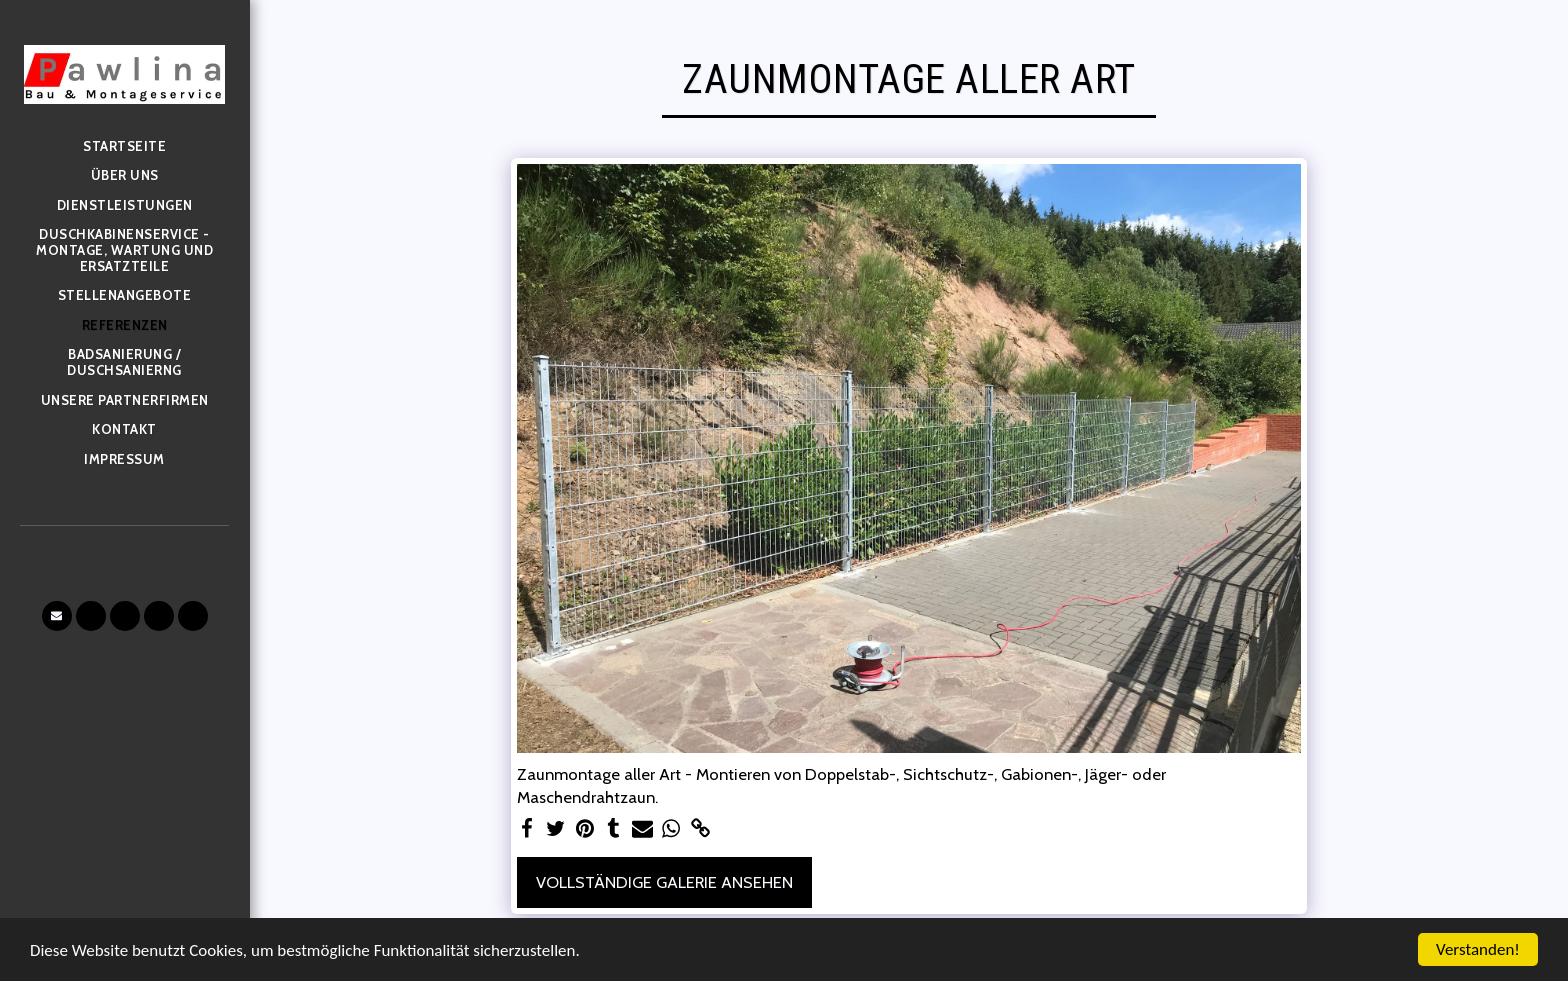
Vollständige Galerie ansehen (664, 882)
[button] (57, 616)
